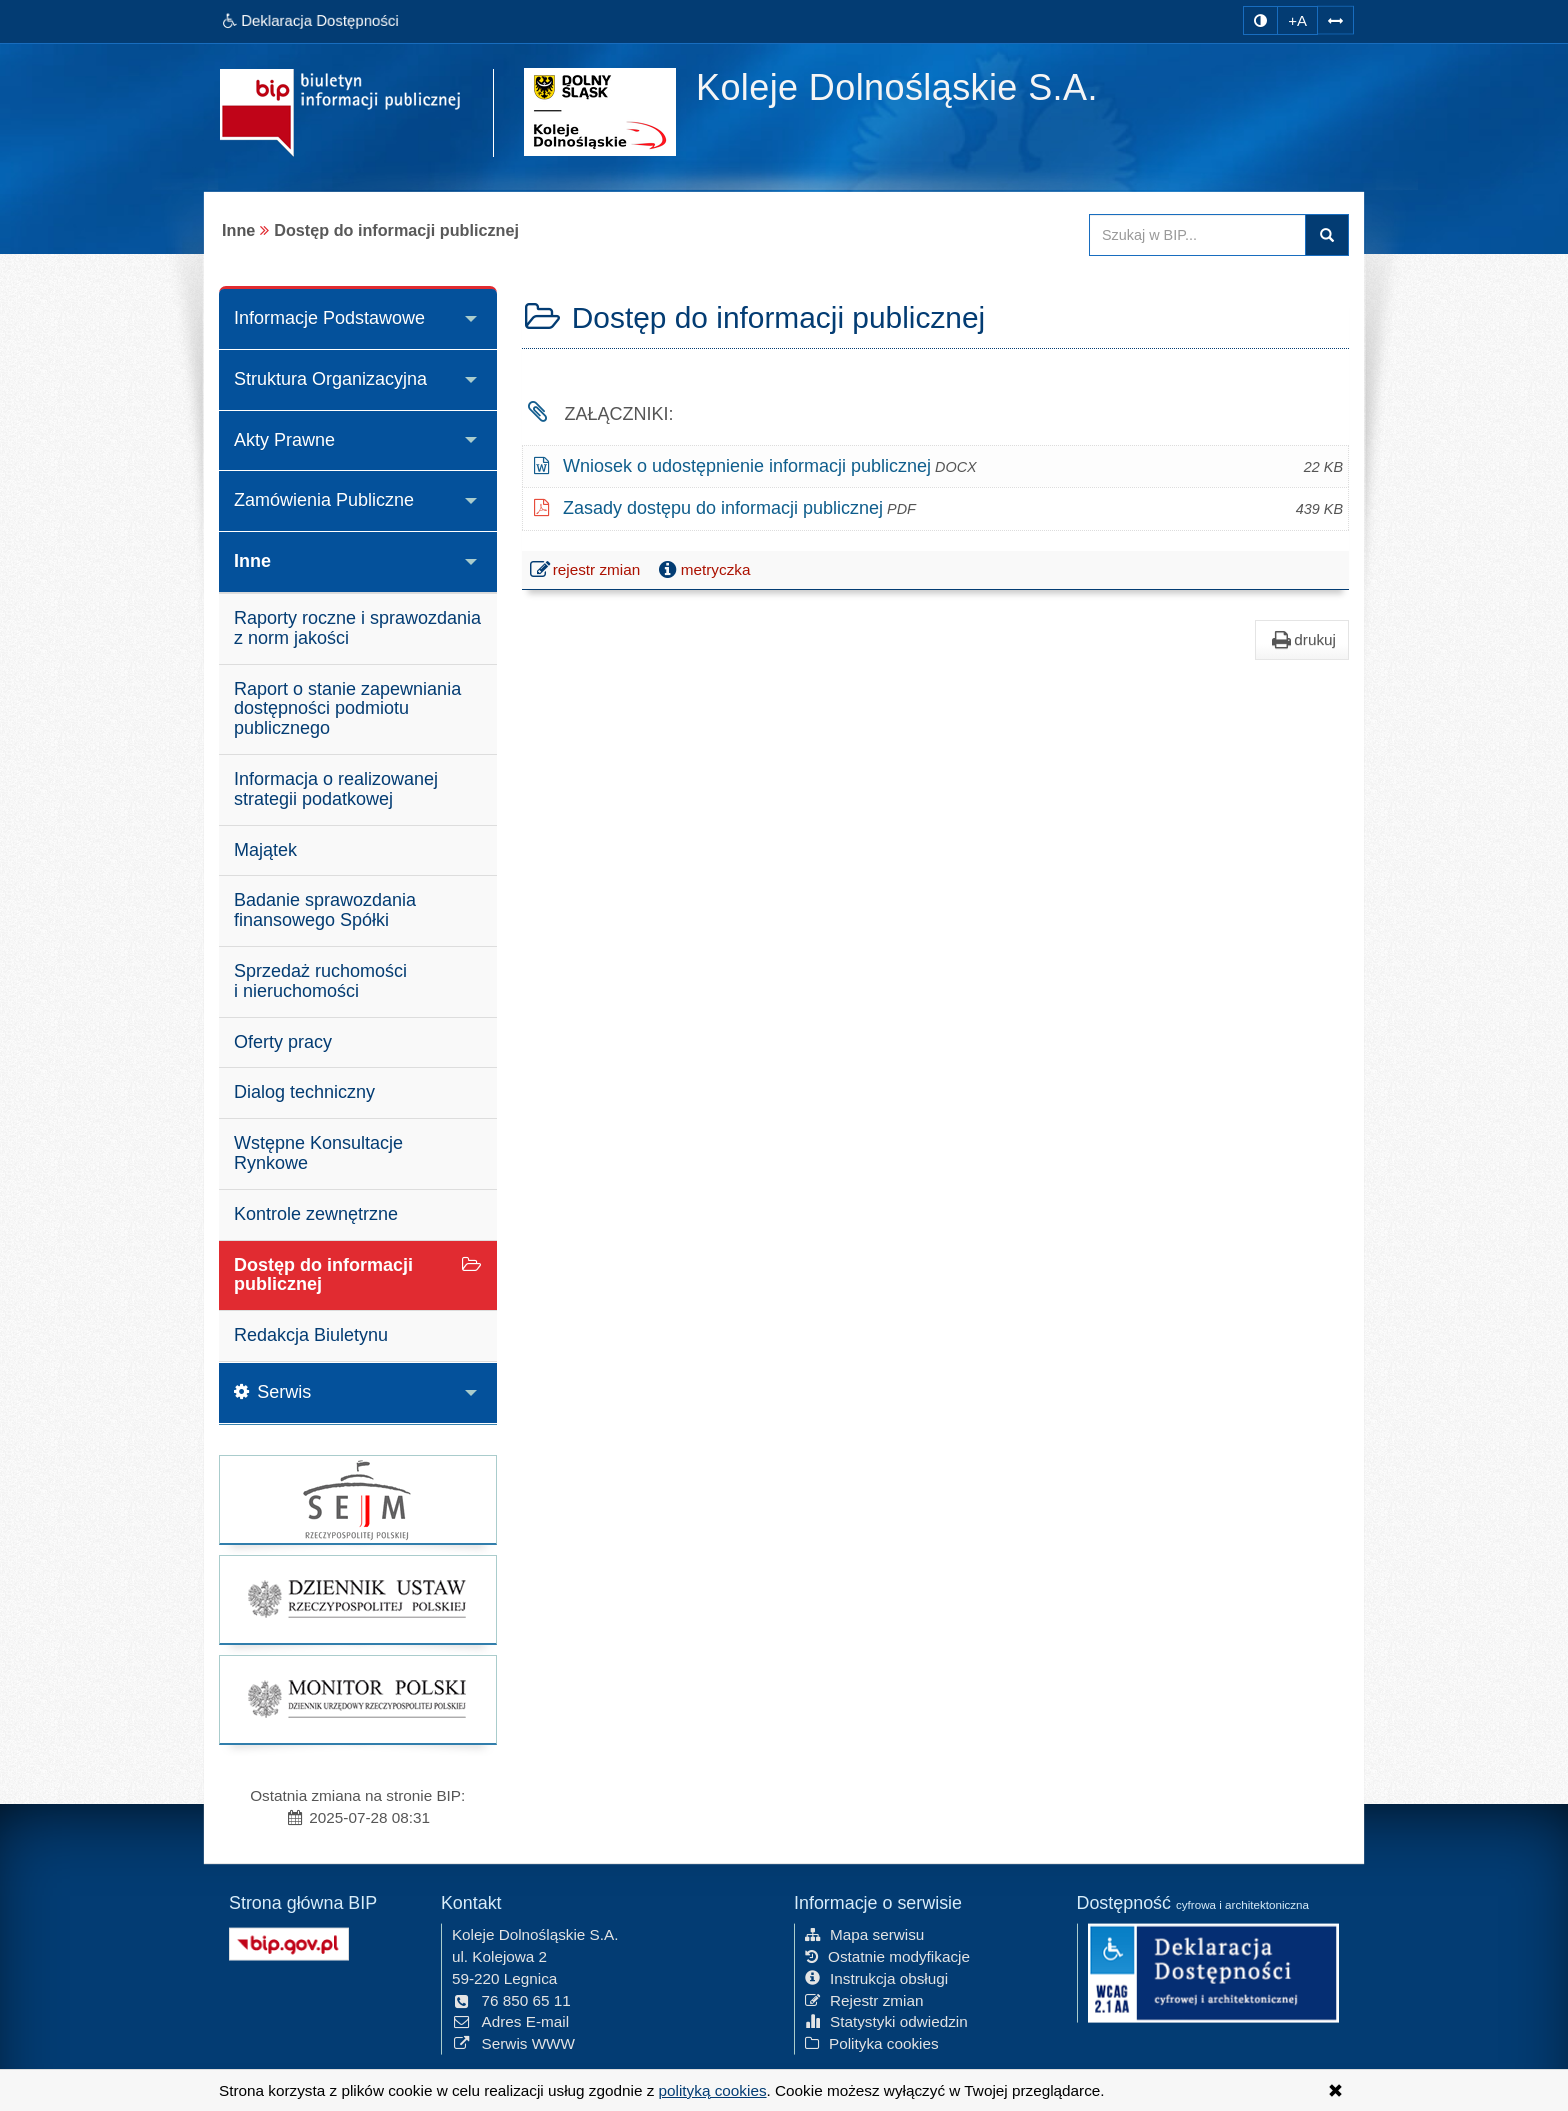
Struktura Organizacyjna (330, 379)
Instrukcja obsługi (876, 1976)
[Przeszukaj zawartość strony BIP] (1197, 235)
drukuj (1302, 640)
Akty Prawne (284, 440)
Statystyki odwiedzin (886, 2020)
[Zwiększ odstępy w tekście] (1335, 18)
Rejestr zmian (864, 1998)
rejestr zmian (586, 572)
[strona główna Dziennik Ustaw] (358, 1599)
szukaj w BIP (1327, 235)
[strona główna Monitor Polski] (358, 1699)
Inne (252, 561)
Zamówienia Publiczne (324, 500)
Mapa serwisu (864, 1932)
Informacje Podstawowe (329, 318)
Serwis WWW (513, 2041)
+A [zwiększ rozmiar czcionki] (1297, 20)
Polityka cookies (872, 2041)
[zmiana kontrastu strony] (1260, 20)
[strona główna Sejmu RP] (358, 1499)
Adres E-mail (510, 2020)
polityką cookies (713, 2090)
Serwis (272, 1392)
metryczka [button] (703, 570)
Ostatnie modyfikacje (887, 1954)
